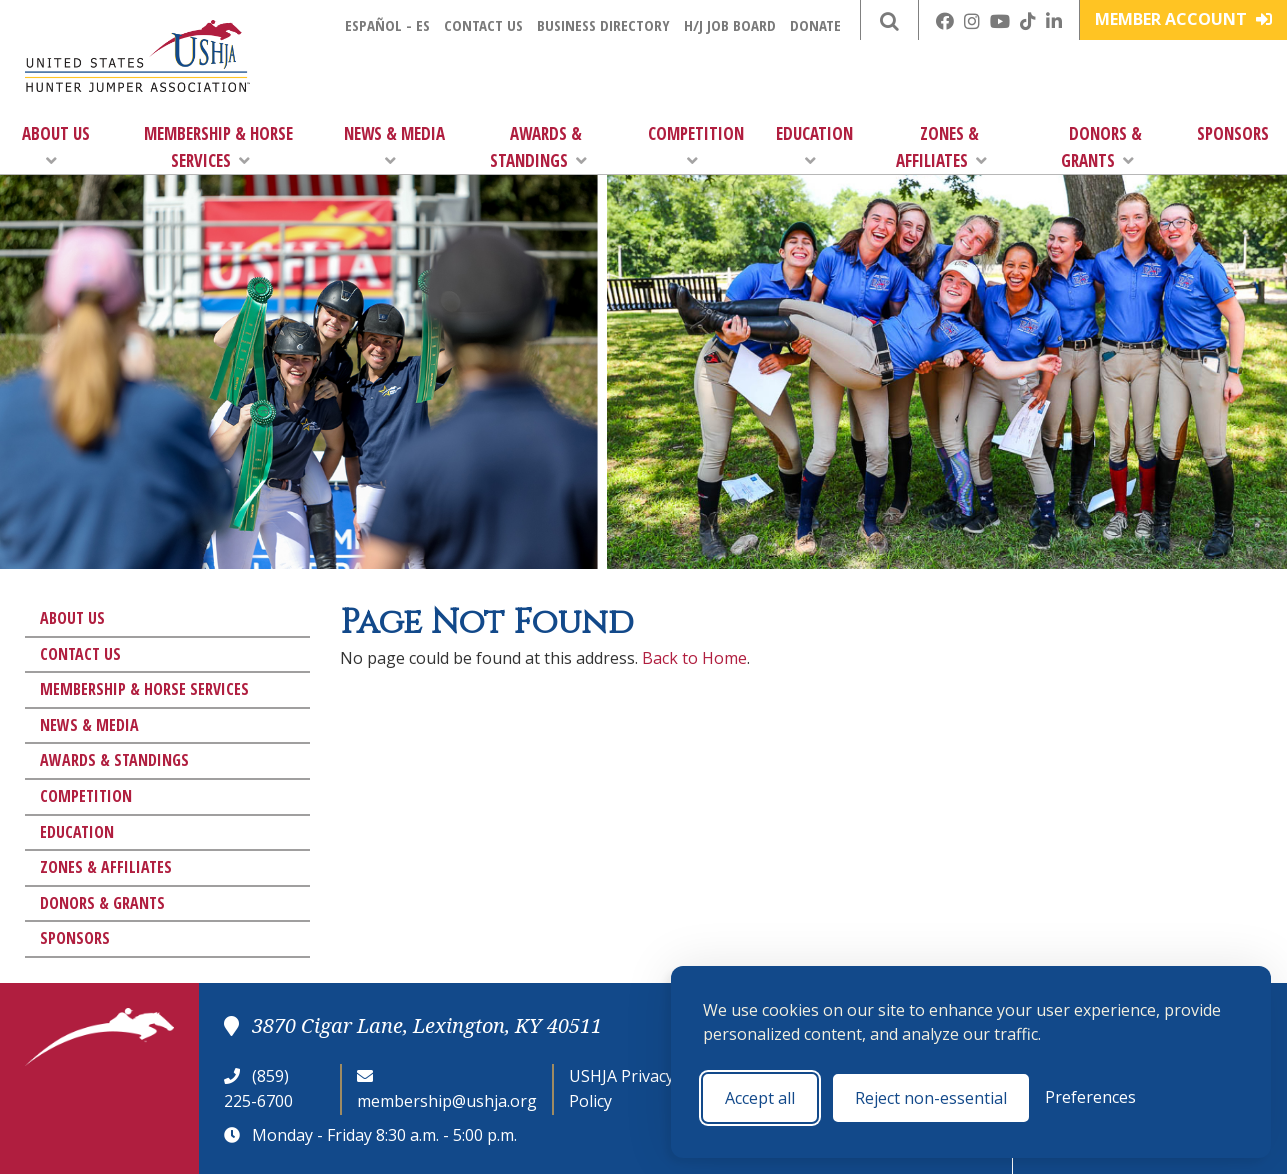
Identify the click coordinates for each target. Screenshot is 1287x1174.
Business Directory (603, 25)
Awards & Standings (538, 147)
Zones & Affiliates (941, 147)
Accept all (760, 1098)
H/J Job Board (730, 25)
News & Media (394, 145)
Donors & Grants (1101, 147)
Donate (815, 25)
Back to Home (694, 658)
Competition (696, 145)
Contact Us (483, 25)
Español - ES (387, 25)
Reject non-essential (931, 1098)
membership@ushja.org (447, 1101)
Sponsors (1233, 133)
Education (814, 145)
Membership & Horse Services (218, 147)
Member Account (1183, 19)
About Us (56, 145)
